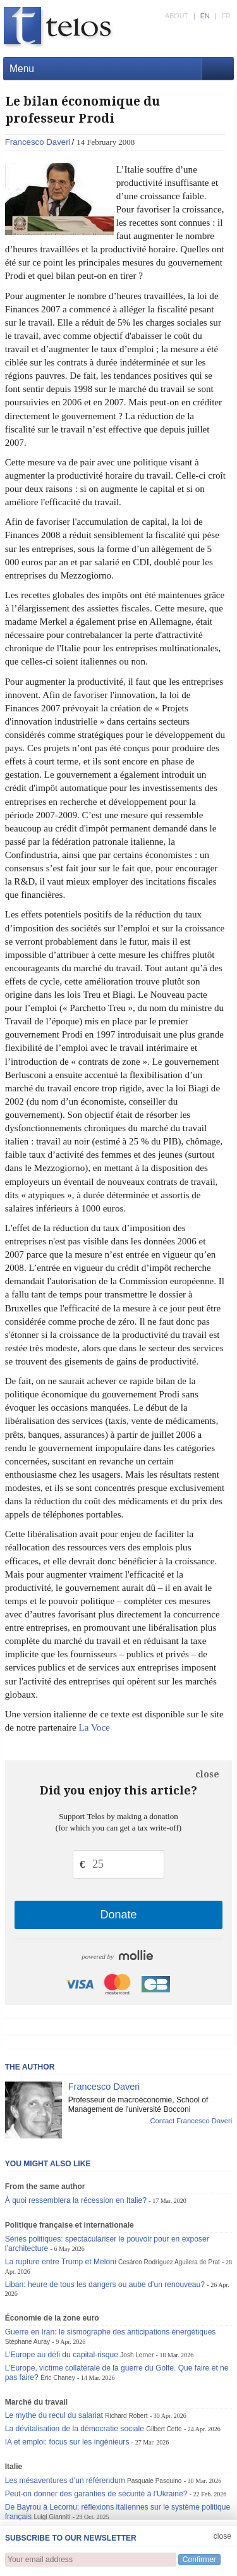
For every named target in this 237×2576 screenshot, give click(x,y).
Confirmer (199, 2559)
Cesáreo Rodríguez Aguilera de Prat (169, 2262)
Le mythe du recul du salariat (54, 2415)
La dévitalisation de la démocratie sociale (74, 2428)
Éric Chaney (57, 2377)
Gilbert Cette (163, 2429)
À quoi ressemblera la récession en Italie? (76, 2200)
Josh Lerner (137, 2355)
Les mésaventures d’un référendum (65, 2480)
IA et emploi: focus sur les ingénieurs (67, 2442)
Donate (118, 1914)
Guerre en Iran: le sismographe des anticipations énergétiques (110, 2332)
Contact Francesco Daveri (191, 2121)
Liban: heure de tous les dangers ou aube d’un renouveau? (105, 2284)
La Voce (94, 1727)
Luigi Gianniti (51, 2516)
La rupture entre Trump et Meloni (60, 2261)
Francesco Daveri (38, 142)
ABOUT (176, 16)
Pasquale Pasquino (154, 2480)
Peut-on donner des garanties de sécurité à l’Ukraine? (96, 2493)
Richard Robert (126, 2415)
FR (226, 16)
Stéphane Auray (27, 2341)
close (207, 1774)
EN (205, 16)
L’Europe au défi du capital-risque (61, 2354)
